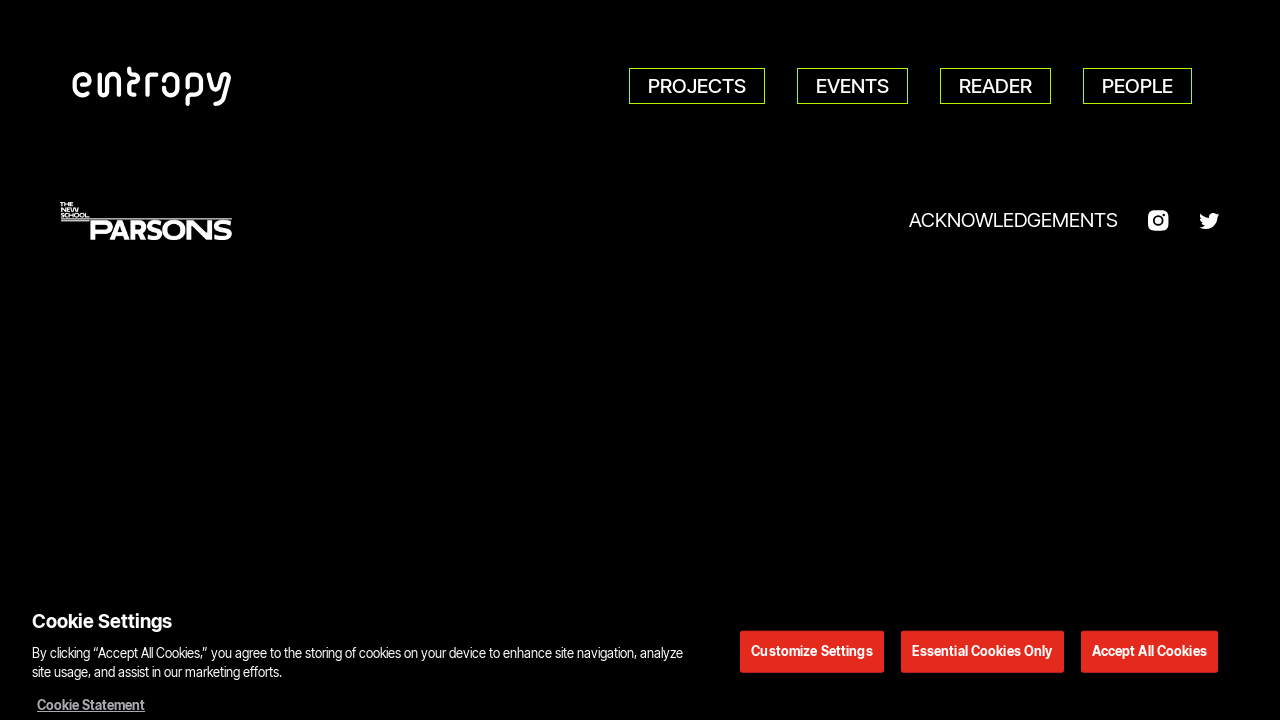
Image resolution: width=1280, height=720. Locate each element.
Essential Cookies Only (982, 656)
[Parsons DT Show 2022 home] (152, 86)
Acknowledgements (1013, 220)
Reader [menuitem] (995, 86)
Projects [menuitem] (697, 86)
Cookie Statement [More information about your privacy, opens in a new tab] (91, 710)
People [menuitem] (1137, 86)
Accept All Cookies (1149, 656)
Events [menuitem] (852, 86)
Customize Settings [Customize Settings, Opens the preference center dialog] (811, 656)
